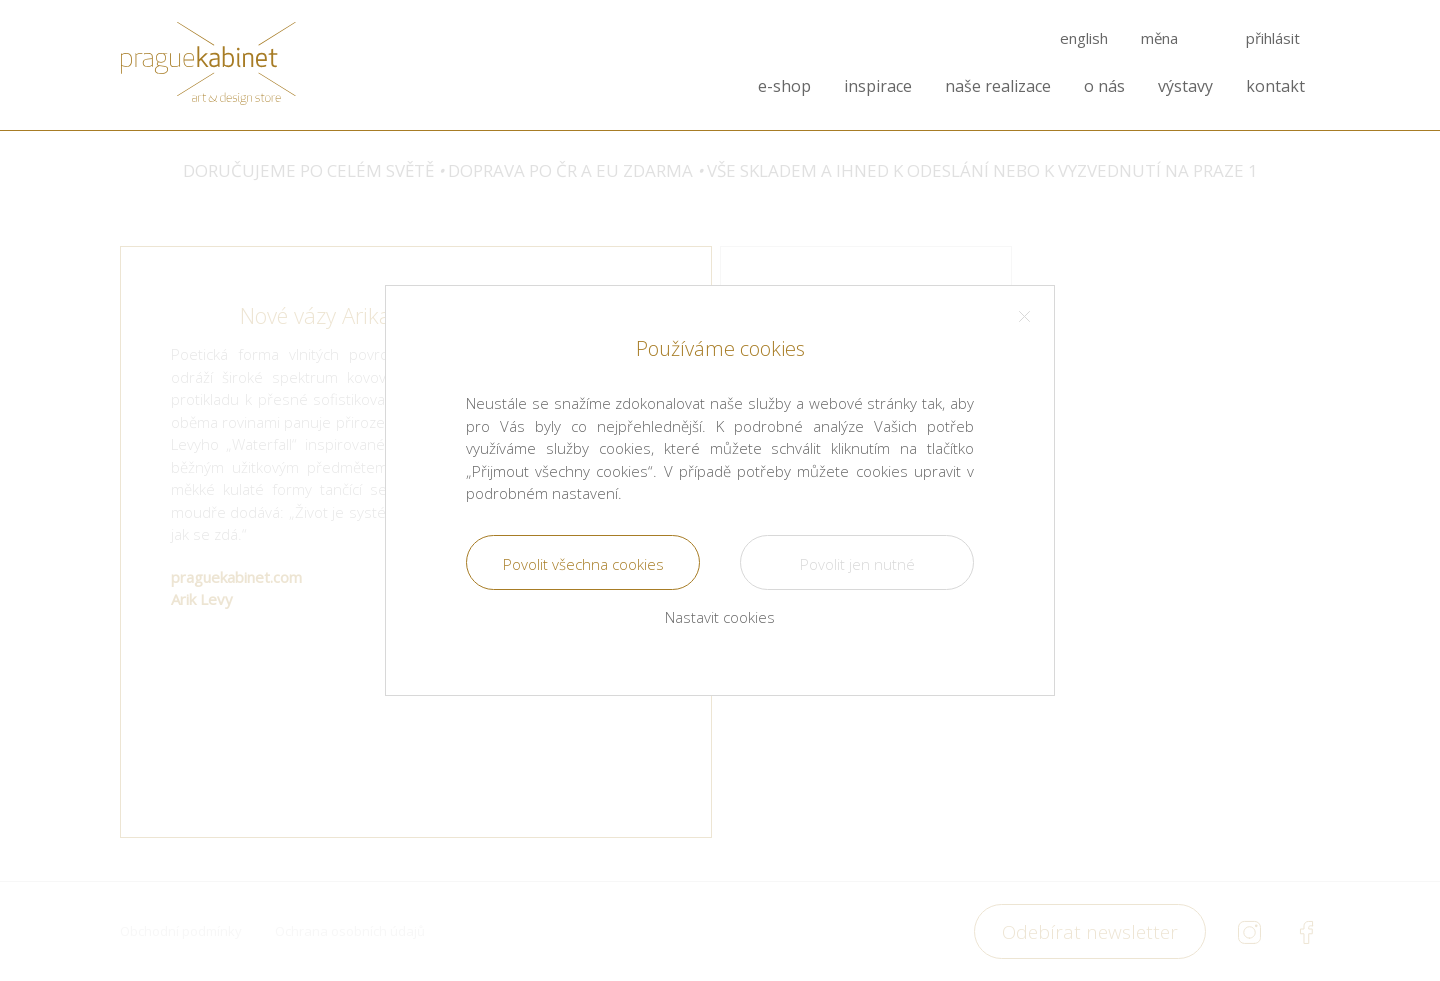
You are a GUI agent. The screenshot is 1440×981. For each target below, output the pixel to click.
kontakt (1275, 86)
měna (1159, 38)
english (1084, 38)
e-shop (784, 86)
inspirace (878, 86)
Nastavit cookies (720, 617)
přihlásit (1273, 38)
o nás (1104, 86)
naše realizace (998, 86)
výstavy (1185, 86)
